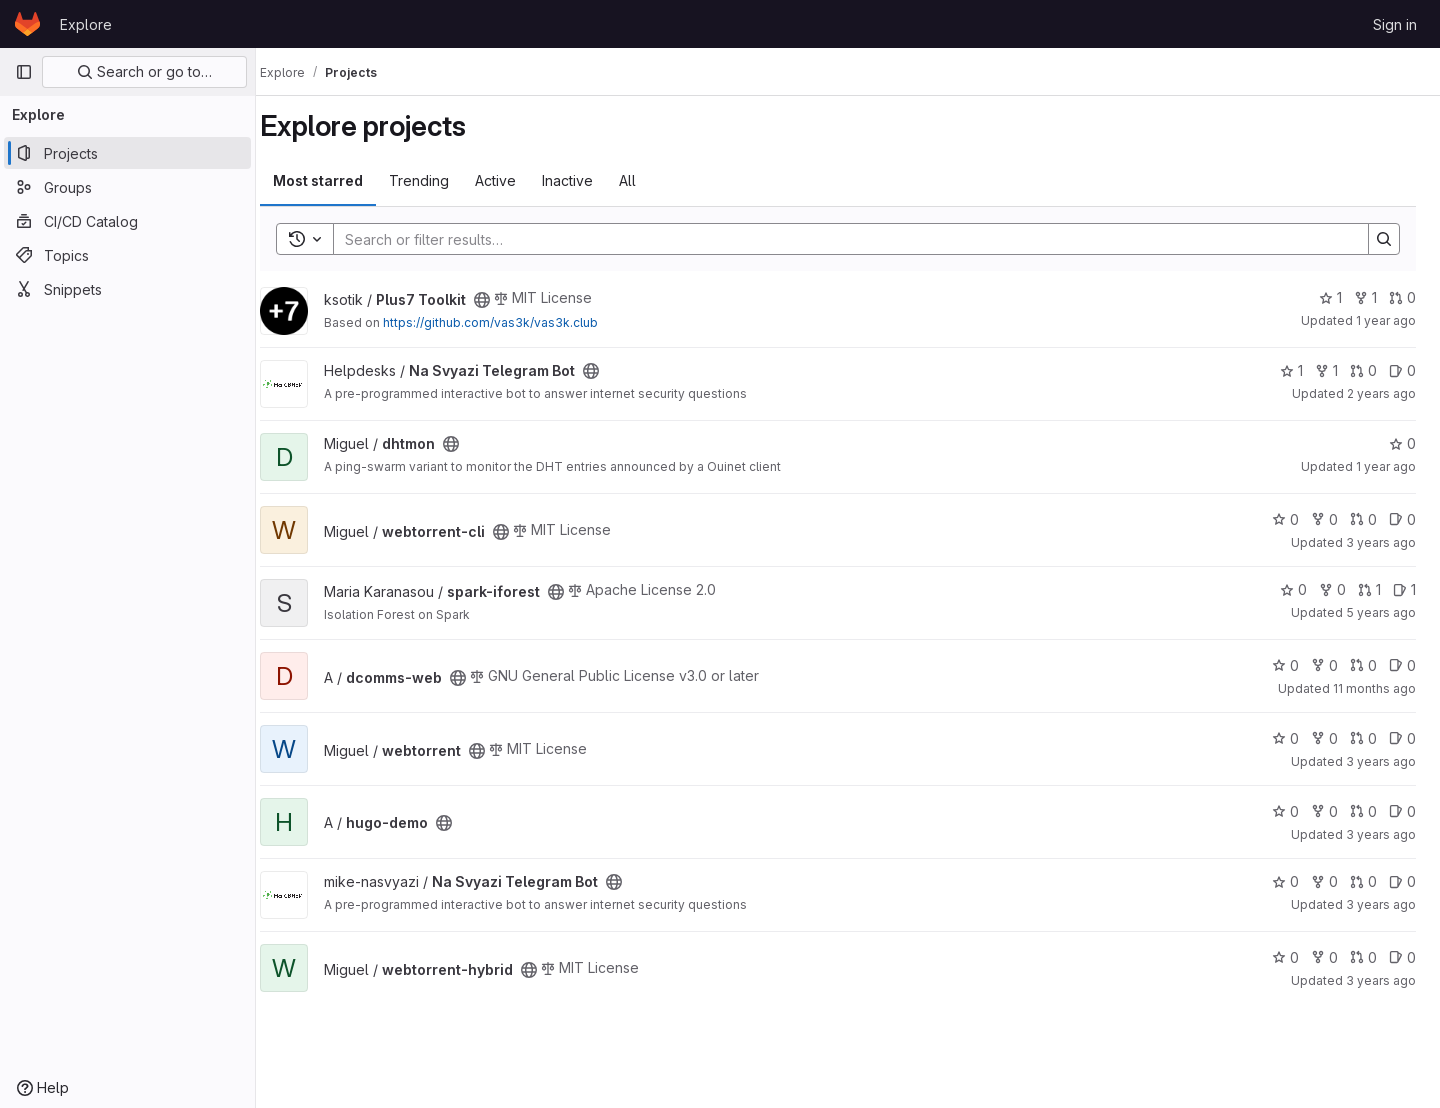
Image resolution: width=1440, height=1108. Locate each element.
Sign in (1395, 24)
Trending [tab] (439, 180)
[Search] (851, 239)
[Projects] (127, 153)
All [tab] (647, 180)
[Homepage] (27, 24)
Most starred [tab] (338, 180)
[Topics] (127, 255)
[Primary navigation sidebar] (24, 72)
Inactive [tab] (587, 180)
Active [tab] (515, 180)
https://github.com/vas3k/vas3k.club (510, 322)
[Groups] (127, 187)
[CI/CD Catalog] (127, 221)
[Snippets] (127, 289)
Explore (86, 24)
